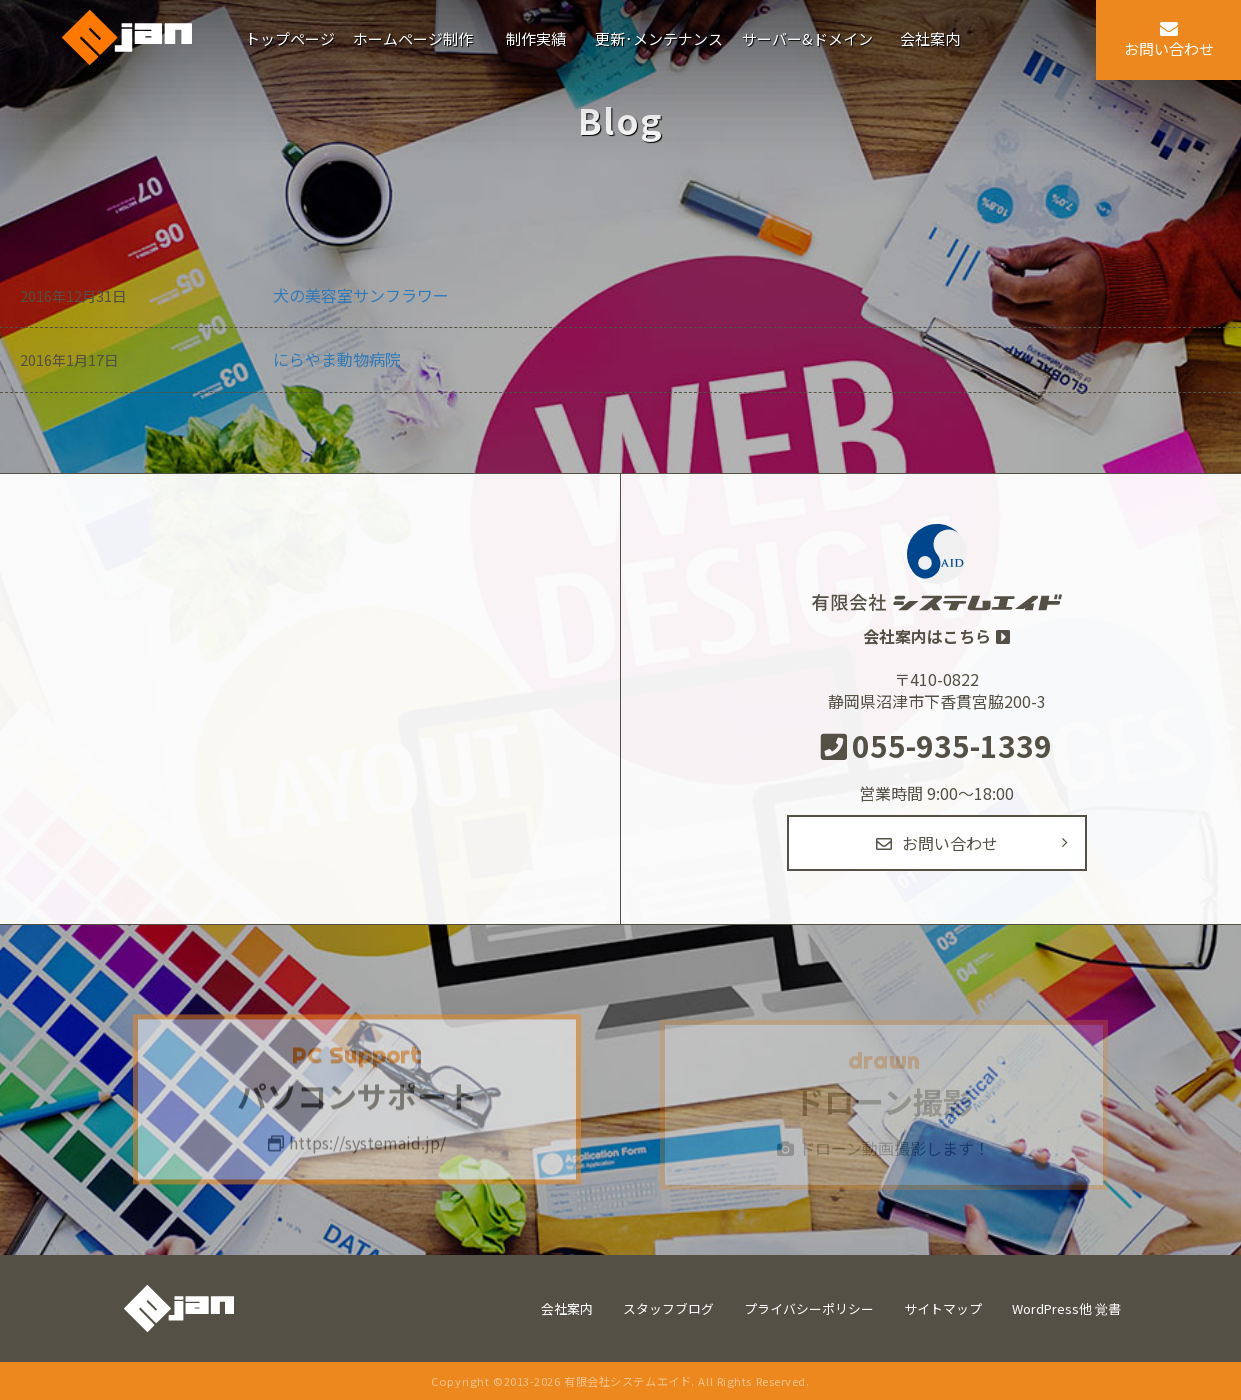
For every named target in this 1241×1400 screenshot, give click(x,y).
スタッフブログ (668, 1308)
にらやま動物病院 (337, 359)
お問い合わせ (937, 843)
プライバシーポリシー (809, 1308)
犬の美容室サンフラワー (361, 295)
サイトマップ (943, 1308)
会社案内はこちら (927, 636)
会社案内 (567, 1308)
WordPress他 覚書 (1066, 1308)
